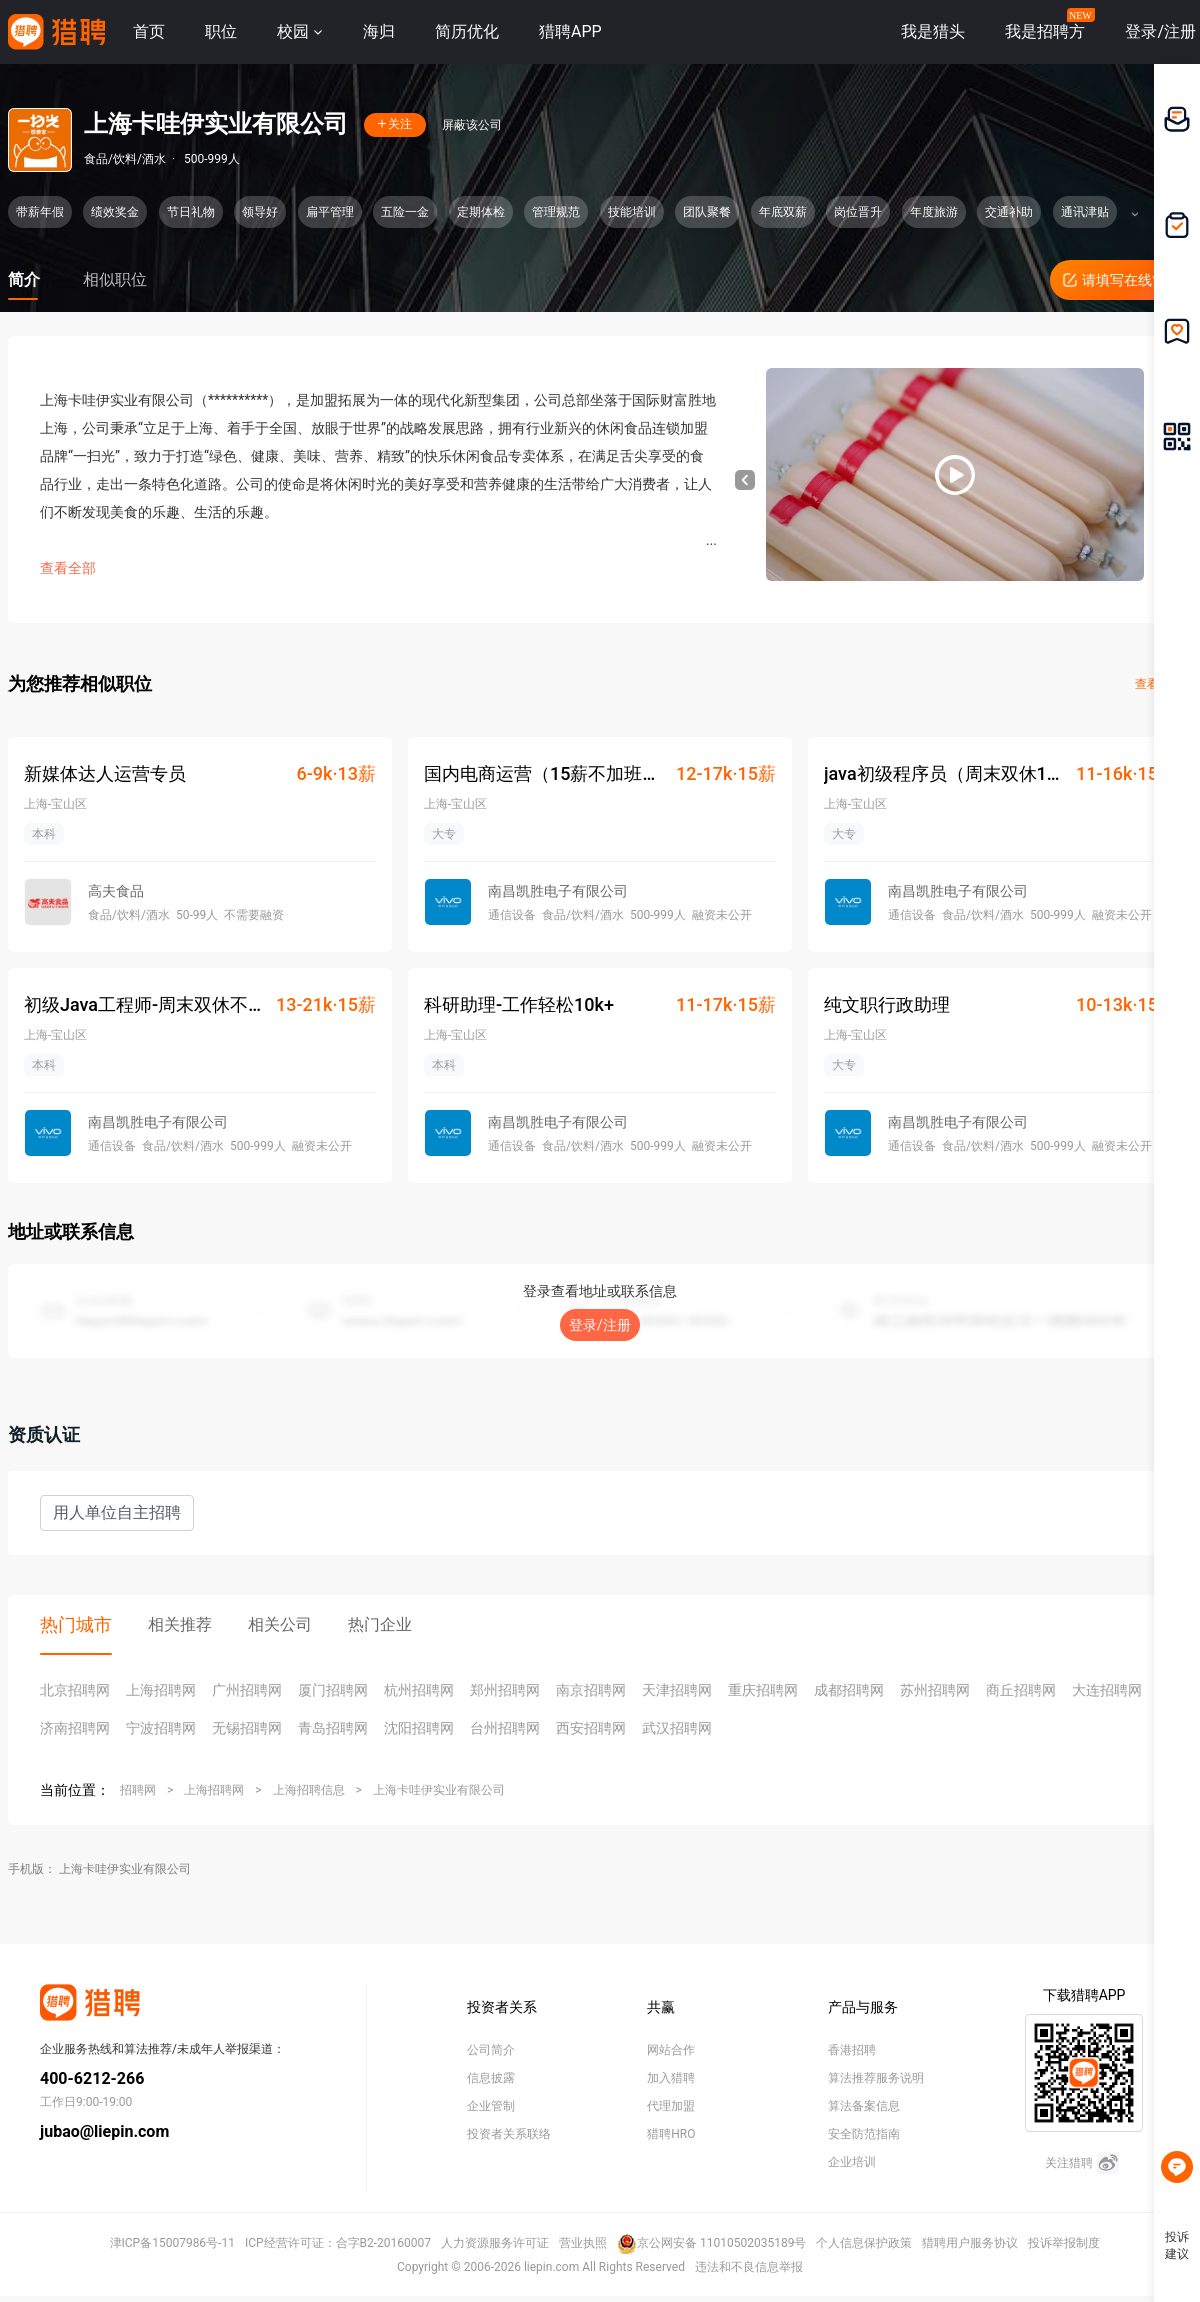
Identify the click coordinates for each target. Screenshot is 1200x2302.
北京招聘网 (75, 1690)
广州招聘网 (247, 1690)
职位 (221, 31)
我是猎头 (933, 31)
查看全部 (68, 568)
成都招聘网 (849, 1690)
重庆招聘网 (763, 1690)
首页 (149, 31)
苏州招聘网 (935, 1690)
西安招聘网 (591, 1728)
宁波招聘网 (161, 1728)
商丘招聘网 (1021, 1690)
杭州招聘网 (419, 1690)
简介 (24, 279)
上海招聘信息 (309, 1790)
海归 (379, 31)
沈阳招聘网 (419, 1728)
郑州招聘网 (505, 1690)
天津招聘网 (677, 1690)
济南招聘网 (75, 1728)
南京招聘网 (591, 1690)
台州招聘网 (505, 1728)
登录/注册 (600, 1325)
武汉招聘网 (677, 1728)
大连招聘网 (1107, 1690)
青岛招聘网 (333, 1728)
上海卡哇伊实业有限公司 (439, 1790)
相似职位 (115, 279)
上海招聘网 (161, 1690)
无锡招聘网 (247, 1728)
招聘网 (138, 1790)
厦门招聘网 (333, 1690)
